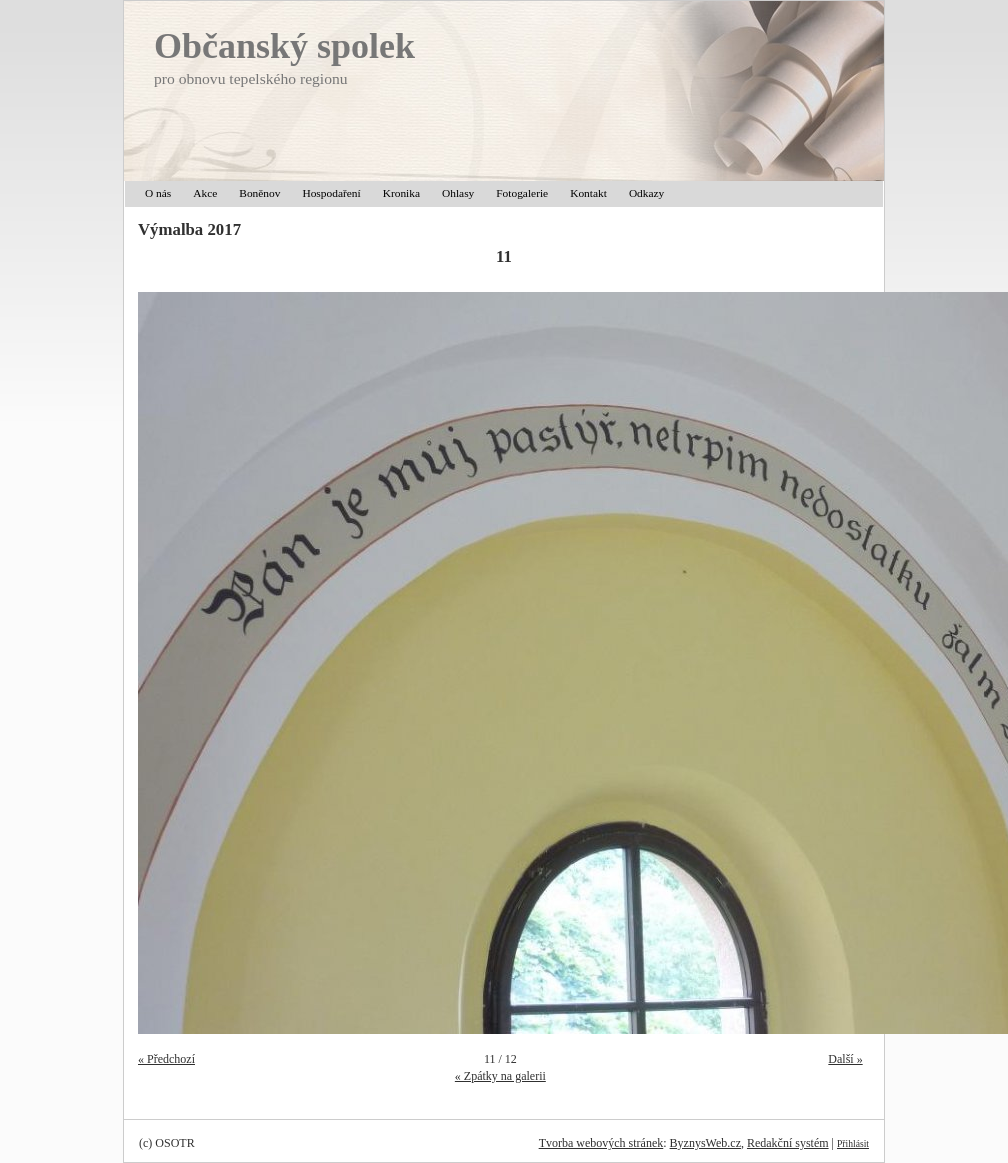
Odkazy (646, 193)
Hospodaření (331, 193)
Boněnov (259, 193)
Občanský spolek (284, 46)
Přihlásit (853, 1143)
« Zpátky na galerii (500, 1076)
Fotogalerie (522, 193)
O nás (158, 193)
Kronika (401, 193)
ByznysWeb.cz (705, 1143)
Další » (845, 1059)
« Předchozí (166, 1059)
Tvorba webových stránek (601, 1143)
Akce (205, 193)
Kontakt (588, 193)
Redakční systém (788, 1143)
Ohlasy (458, 193)
